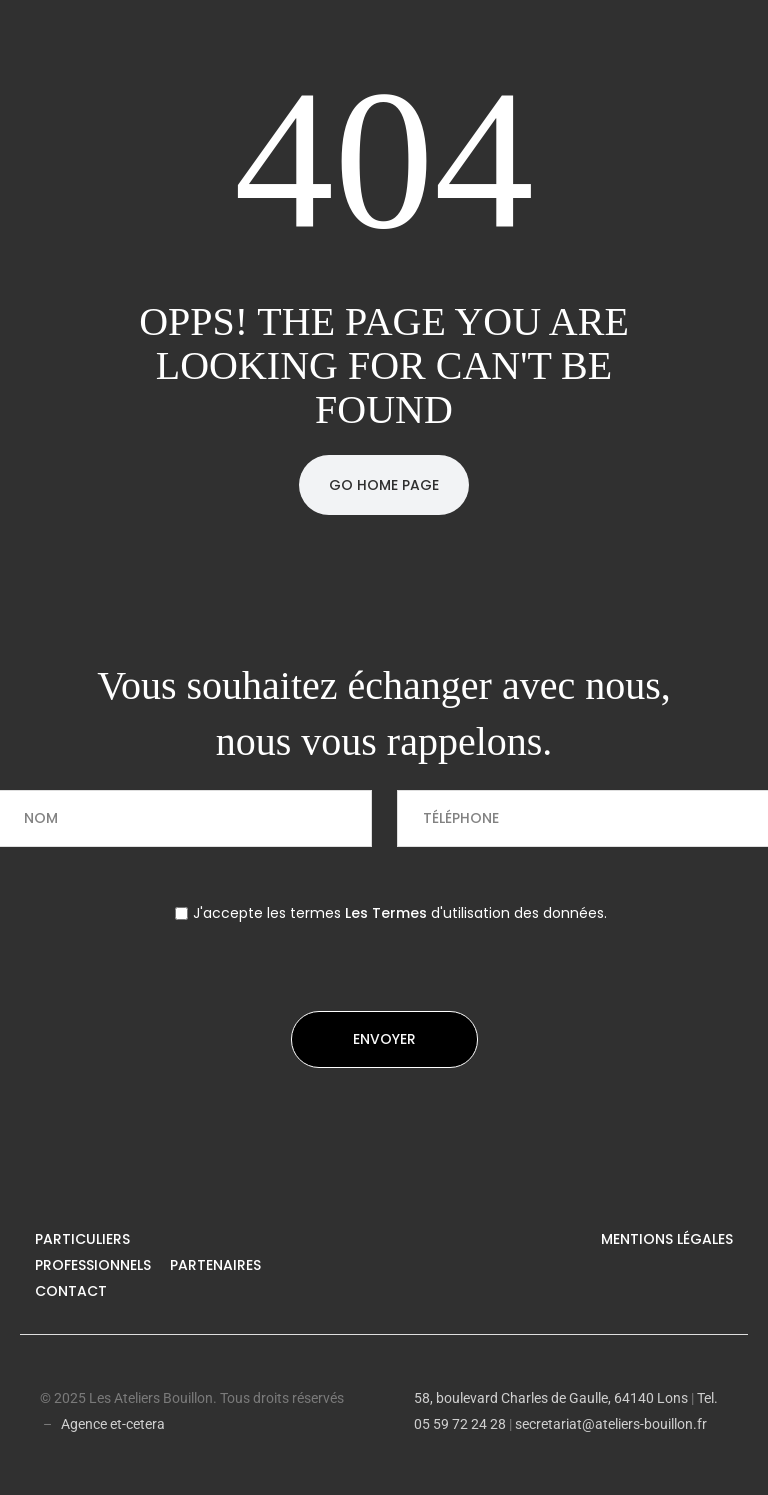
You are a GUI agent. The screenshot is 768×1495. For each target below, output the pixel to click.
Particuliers (82, 1239)
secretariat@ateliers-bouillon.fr (611, 1424)
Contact (71, 1291)
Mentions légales (667, 1239)
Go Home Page (384, 485)
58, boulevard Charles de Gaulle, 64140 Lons (551, 1398)
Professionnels (93, 1265)
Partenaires (215, 1265)
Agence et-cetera (113, 1424)
